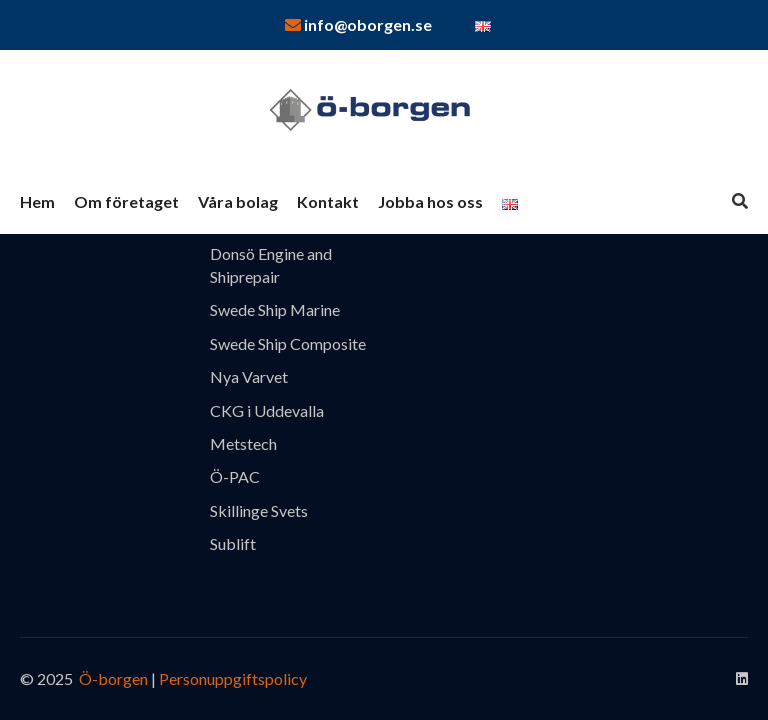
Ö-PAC (235, 476)
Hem (37, 201)
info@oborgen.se (358, 24)
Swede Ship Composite (288, 343)
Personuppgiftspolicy (233, 678)
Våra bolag (238, 201)
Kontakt (328, 201)
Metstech (243, 443)
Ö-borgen (112, 678)
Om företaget (126, 201)
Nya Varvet (249, 376)
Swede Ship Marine (275, 309)
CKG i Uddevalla (267, 410)
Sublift (233, 543)
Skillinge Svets (259, 510)
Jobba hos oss (430, 201)
